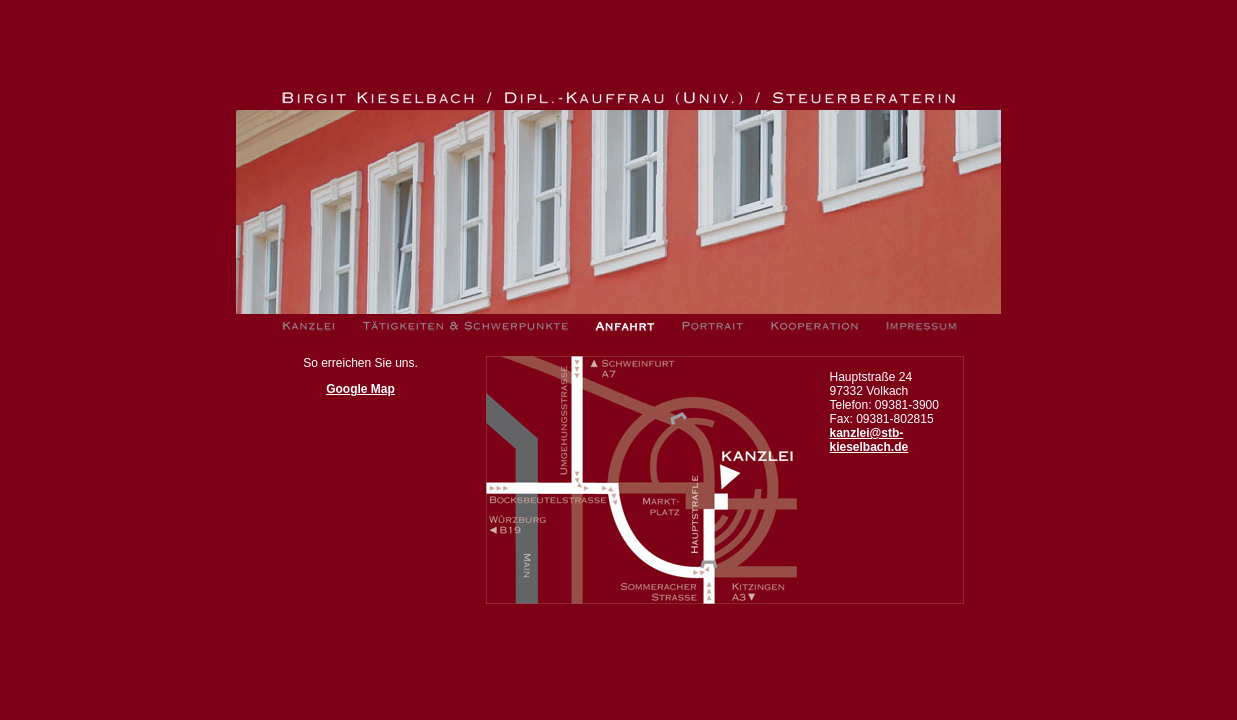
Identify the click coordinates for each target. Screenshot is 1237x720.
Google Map (360, 389)
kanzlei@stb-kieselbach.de (869, 440)
